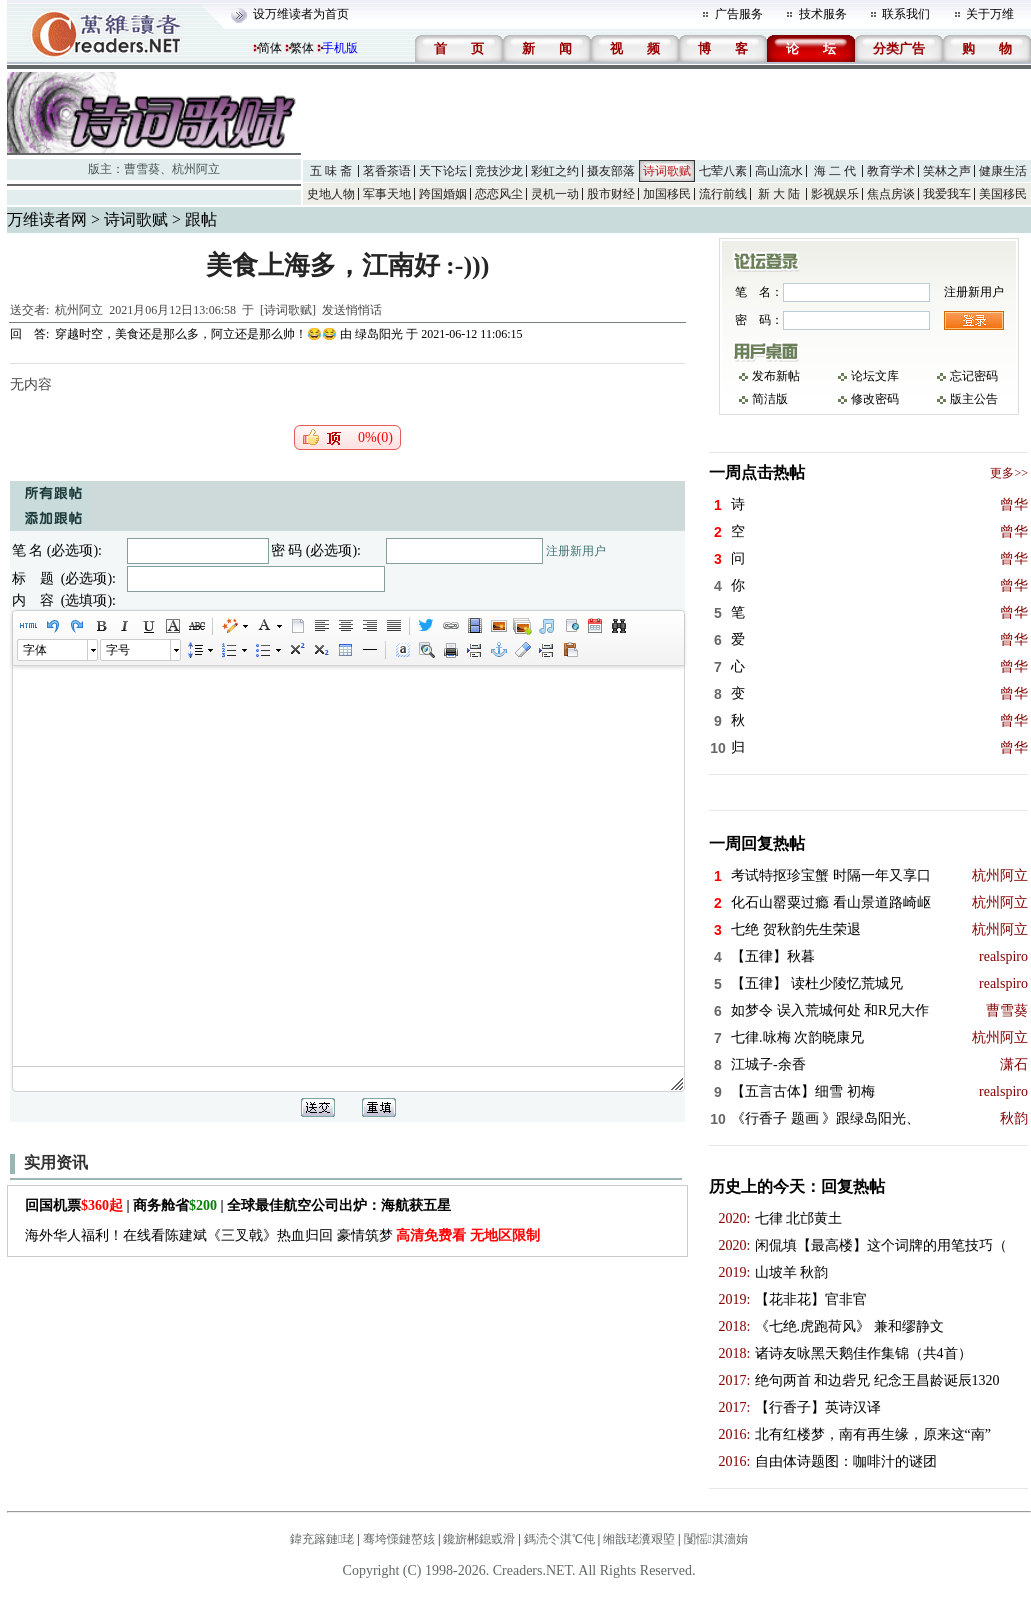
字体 (35, 650)
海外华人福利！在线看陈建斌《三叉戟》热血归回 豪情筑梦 (282, 1235)
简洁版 (770, 399)
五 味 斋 (331, 171)
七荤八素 (723, 171)
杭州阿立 (196, 169)
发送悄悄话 (352, 310)
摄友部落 (611, 171)
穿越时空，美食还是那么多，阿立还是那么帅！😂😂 (196, 334)
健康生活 (1003, 171)
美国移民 (1003, 194)
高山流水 (779, 171)
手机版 (340, 48)
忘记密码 (974, 376)
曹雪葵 (142, 169)
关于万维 (990, 14)
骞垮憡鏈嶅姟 (399, 1539)
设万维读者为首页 (301, 14)
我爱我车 (947, 194)
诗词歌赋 (667, 171)
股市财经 (611, 194)
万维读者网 (47, 219)
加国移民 (667, 194)
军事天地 (387, 194)
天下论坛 (443, 171)
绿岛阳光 (379, 334)
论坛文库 (875, 376)
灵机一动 (555, 194)
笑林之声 (947, 171)
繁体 (302, 48)
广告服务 (739, 14)
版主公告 (974, 399)
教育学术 (891, 171)
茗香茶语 (387, 171)
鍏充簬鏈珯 (322, 1539)
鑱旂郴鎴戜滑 (479, 1539)
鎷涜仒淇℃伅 (559, 1539)
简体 (270, 48)
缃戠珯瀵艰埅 (639, 1539)
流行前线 (723, 194)
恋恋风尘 (499, 194)
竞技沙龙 (499, 171)
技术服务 (823, 14)
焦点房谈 (891, 194)
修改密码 (875, 399)
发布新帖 (776, 376)
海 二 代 (835, 171)
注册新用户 (576, 551)
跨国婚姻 (443, 194)
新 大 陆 (779, 194)
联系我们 (906, 14)
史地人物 (331, 194)
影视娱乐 (835, 194)
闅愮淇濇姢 (716, 1539)
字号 (118, 650)
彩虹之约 (555, 171)
